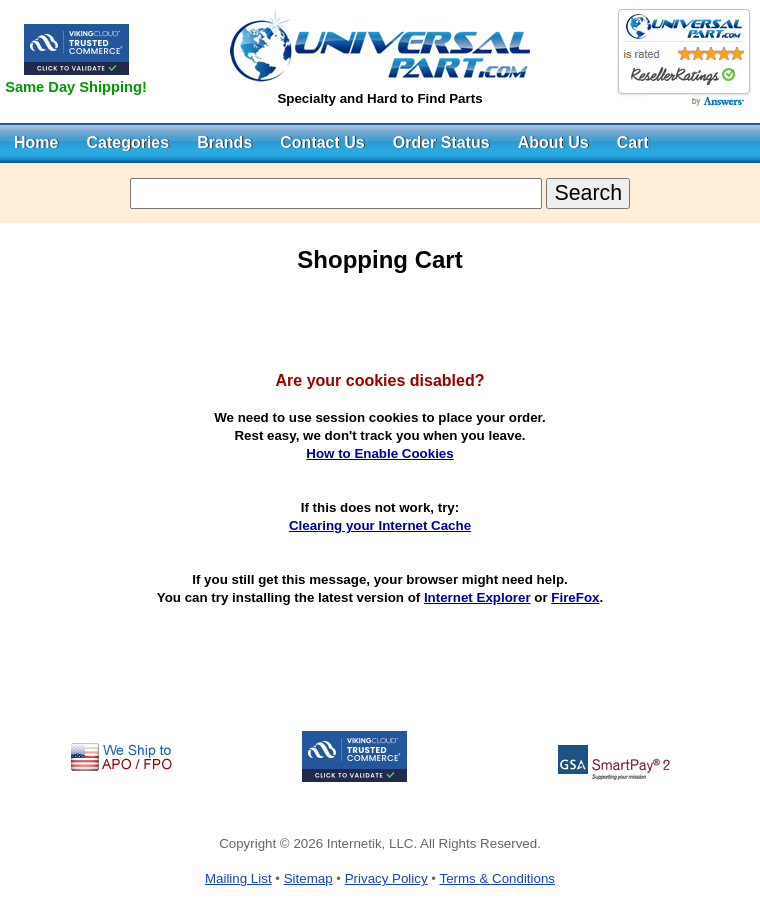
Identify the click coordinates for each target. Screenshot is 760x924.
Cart (633, 142)
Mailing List (238, 878)
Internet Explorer (477, 597)
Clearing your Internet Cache (380, 525)
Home (36, 142)
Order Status (441, 142)
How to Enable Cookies (379, 453)
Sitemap (308, 878)
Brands (224, 142)
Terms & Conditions (497, 878)
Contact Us (322, 142)
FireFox (575, 597)
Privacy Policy (386, 878)
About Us (553, 142)
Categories (127, 142)
